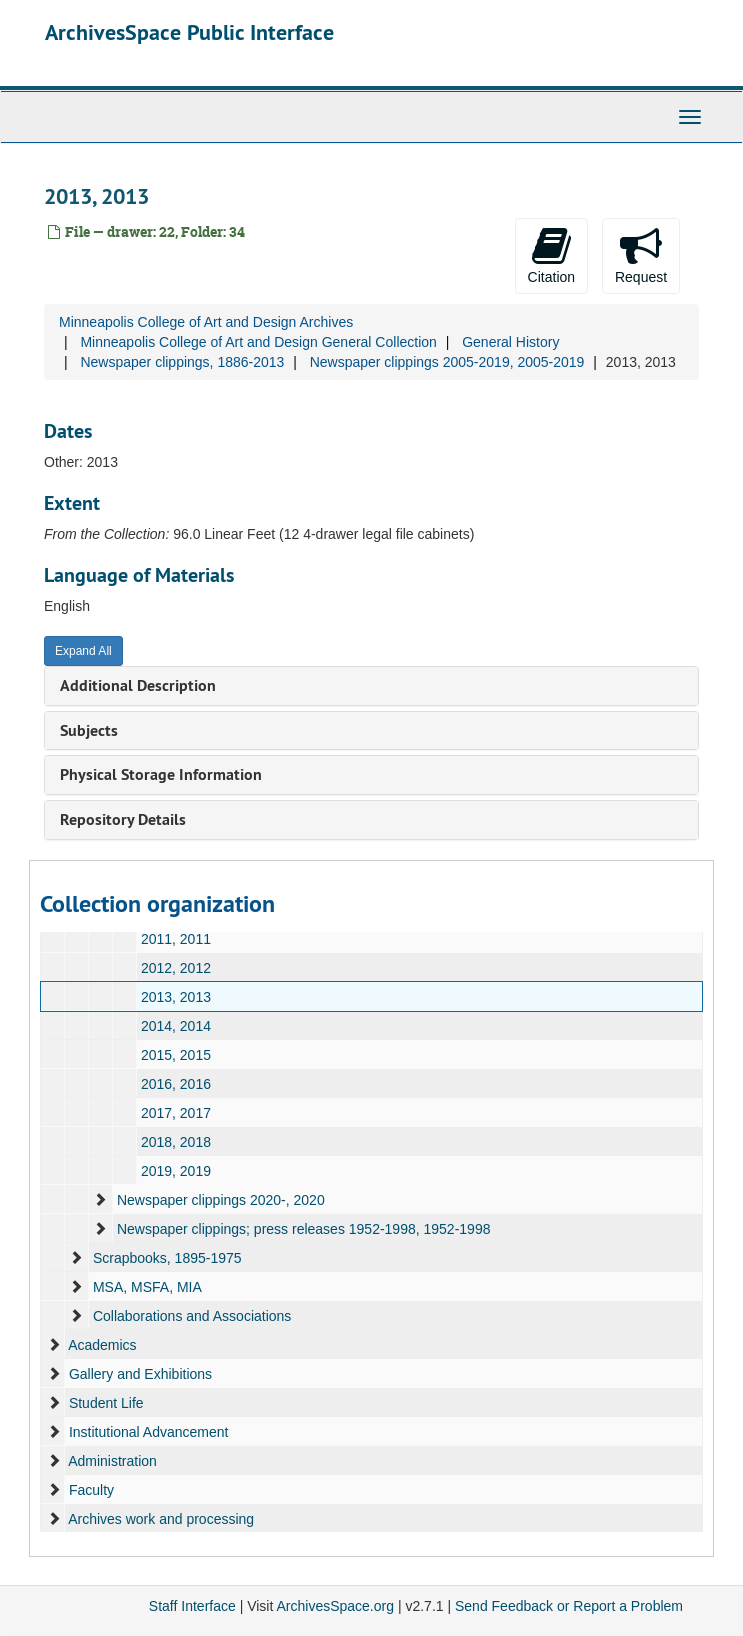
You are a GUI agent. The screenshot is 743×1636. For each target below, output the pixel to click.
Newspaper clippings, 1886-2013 (182, 362)
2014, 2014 (176, 1026)
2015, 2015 (176, 1055)
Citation (551, 255)
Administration (112, 1461)
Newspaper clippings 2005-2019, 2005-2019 (447, 362)
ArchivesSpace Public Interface (189, 32)
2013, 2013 (176, 997)
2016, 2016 (176, 1084)
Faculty (91, 1490)
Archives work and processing (161, 1519)
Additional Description (138, 685)
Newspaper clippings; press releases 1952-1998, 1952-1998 (304, 1229)
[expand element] (100, 1200)
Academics (102, 1345)
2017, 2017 (176, 1113)
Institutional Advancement (149, 1432)
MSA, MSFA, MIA (147, 1287)
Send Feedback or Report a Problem (569, 1606)
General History (510, 342)
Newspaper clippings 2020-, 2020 (221, 1200)
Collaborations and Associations (192, 1316)
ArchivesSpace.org (335, 1606)
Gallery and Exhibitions (140, 1374)
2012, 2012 (176, 968)
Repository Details (123, 819)
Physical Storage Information (161, 774)
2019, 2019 (176, 1171)
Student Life (106, 1403)
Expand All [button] (83, 651)
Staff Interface (192, 1606)
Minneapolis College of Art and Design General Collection (258, 342)
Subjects (89, 730)
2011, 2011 (176, 939)
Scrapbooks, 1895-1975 (167, 1258)
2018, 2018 (176, 1142)
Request (641, 255)
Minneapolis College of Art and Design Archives (206, 322)
